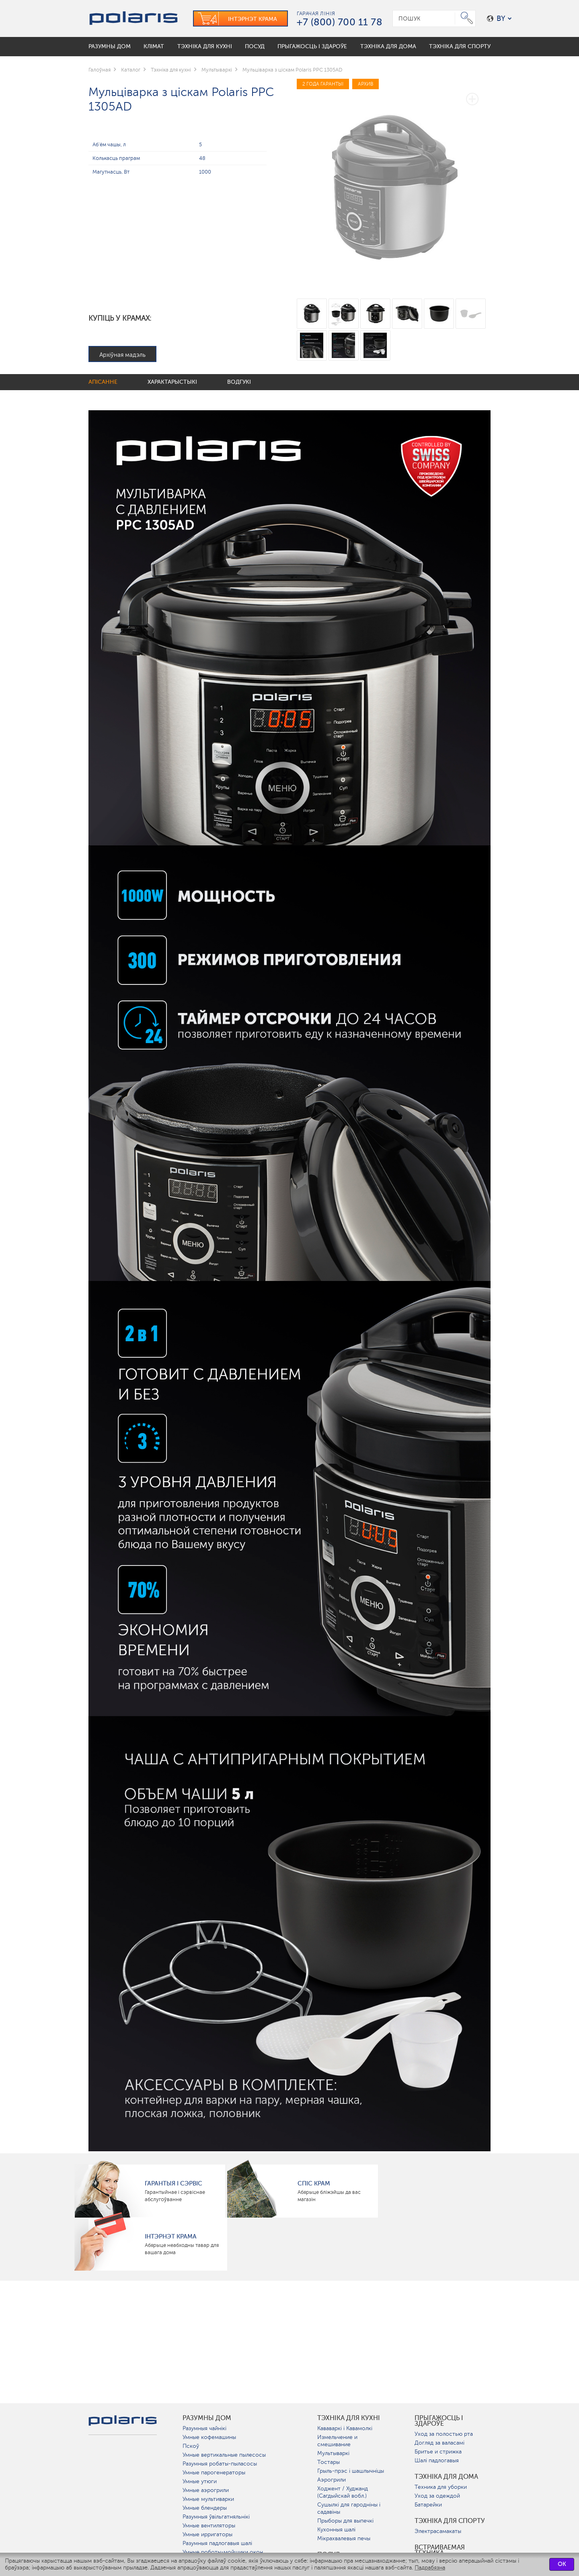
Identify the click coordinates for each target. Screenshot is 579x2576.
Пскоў (191, 2446)
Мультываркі (333, 2453)
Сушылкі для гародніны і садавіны (348, 2508)
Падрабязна (430, 2567)
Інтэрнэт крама (171, 2236)
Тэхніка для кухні (348, 2418)
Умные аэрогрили (206, 2490)
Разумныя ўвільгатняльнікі (216, 2516)
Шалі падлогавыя (437, 2460)
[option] (394, 183)
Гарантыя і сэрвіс (173, 2183)
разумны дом (207, 2418)
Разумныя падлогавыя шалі (217, 2543)
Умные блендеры (205, 2507)
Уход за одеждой (437, 2495)
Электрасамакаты (438, 2531)
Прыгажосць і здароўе (439, 2421)
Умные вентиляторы (209, 2525)
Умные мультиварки (208, 2499)
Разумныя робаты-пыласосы (220, 2463)
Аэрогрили (331, 2479)
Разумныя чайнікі (204, 2428)
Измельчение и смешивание (337, 2441)
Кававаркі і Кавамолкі (344, 2428)
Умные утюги (200, 2481)
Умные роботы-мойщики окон (223, 2552)
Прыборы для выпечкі (345, 2520)
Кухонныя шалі (336, 2529)
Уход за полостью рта (444, 2434)
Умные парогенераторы (214, 2472)
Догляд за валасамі (439, 2442)
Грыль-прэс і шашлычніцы (350, 2471)
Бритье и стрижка (438, 2451)
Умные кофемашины (209, 2437)
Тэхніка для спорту (450, 2521)
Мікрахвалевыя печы (343, 2538)
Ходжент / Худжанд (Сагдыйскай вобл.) (342, 2492)
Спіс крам (314, 2183)
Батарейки (428, 2504)
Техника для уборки (441, 2487)
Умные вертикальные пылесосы (224, 2454)
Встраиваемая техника (440, 2550)
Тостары (328, 2462)
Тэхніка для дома (446, 2477)
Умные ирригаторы (207, 2534)
